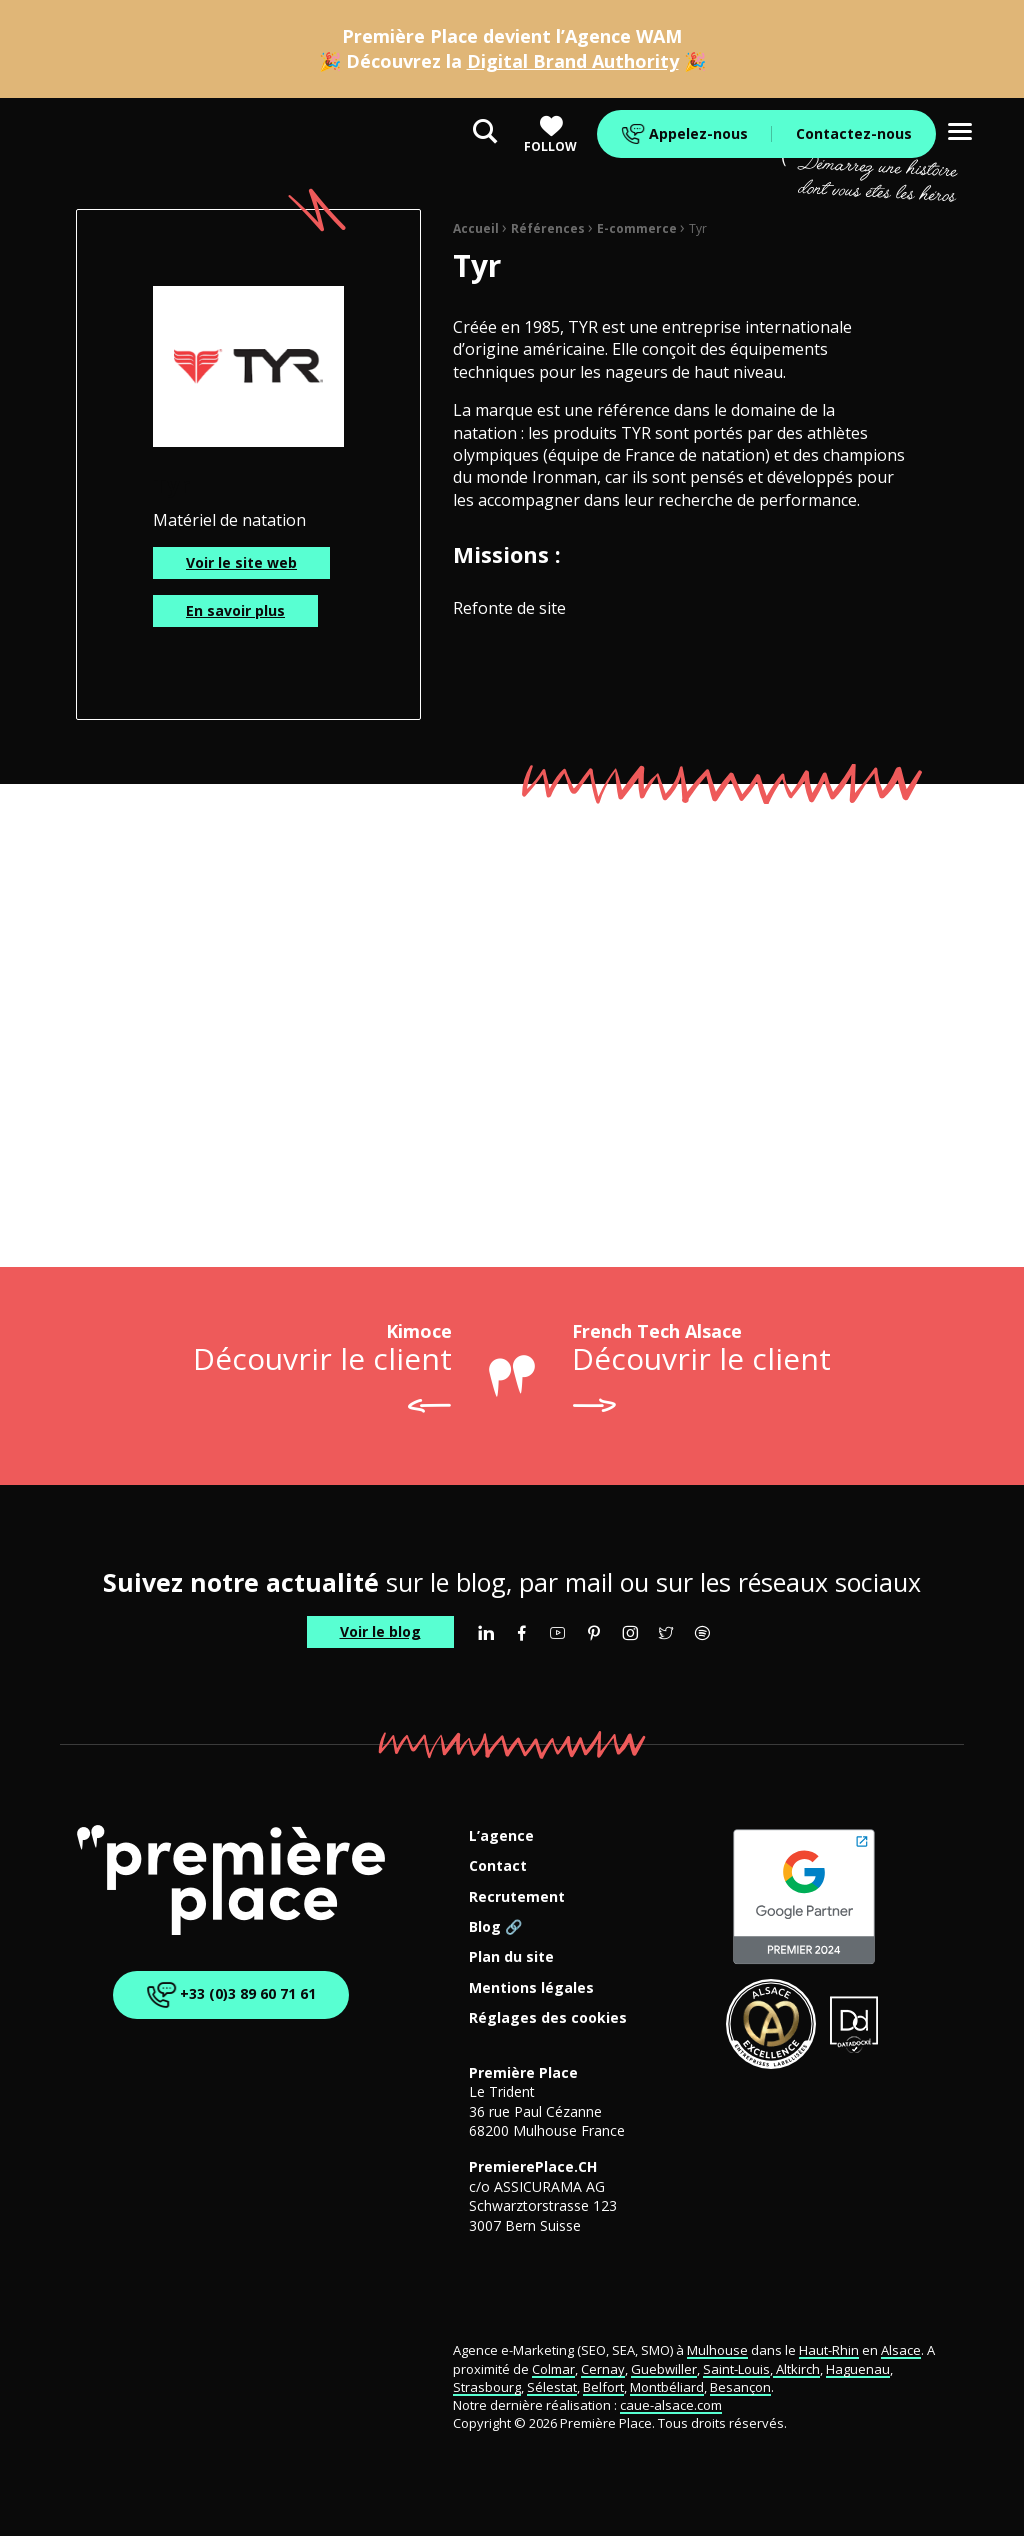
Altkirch (796, 2369)
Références (548, 228)
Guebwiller (664, 2369)
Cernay (603, 2369)
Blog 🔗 (495, 1927)
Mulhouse (717, 2350)
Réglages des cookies (548, 2018)
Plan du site (511, 1957)
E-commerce (637, 228)
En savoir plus (235, 610)
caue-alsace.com (671, 2405)
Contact (498, 1866)
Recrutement (517, 1897)
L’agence (501, 1836)
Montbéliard (667, 2387)
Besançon (740, 2387)
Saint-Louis (736, 2369)
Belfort (603, 2387)
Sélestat (552, 2387)
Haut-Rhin (829, 2350)
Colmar (553, 2369)
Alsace (901, 2350)
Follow (550, 134)
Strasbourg (487, 2387)
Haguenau (858, 2369)
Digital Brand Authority (573, 61)
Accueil (476, 228)
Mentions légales (531, 1988)
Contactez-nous (854, 133)
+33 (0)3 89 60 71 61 (227, 1995)
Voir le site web (241, 562)
